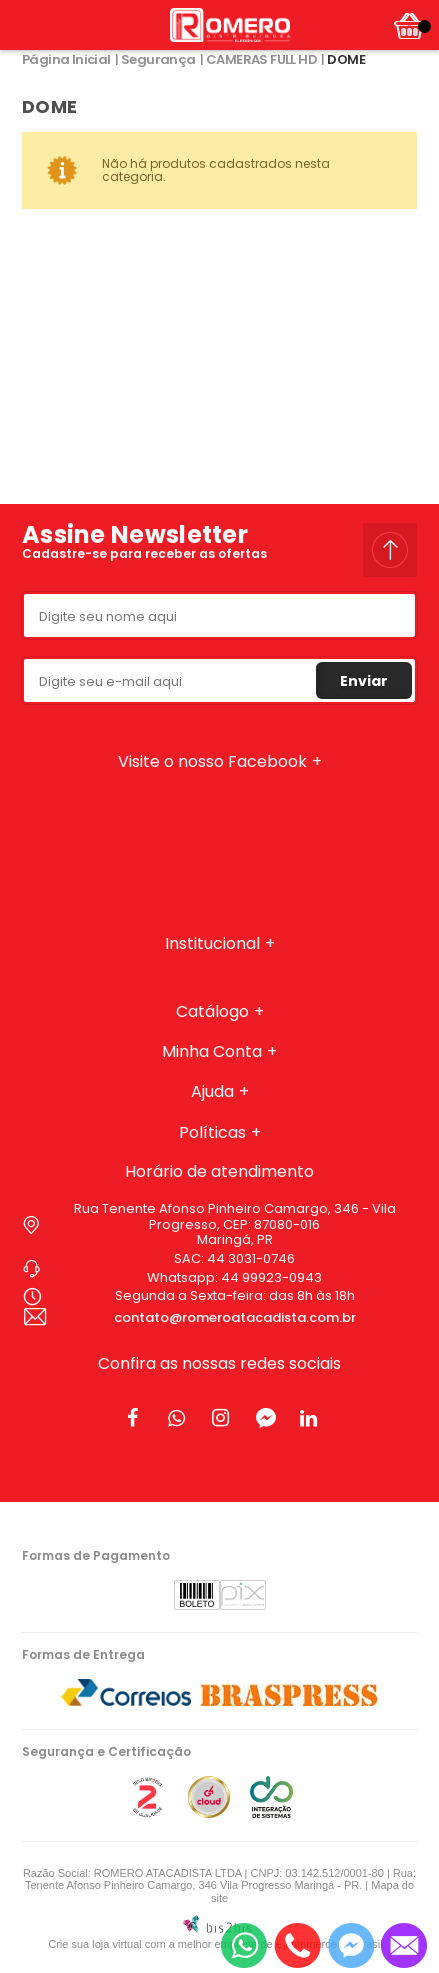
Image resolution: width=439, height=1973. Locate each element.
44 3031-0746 (251, 1258)
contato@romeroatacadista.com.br (235, 1317)
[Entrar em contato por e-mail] (404, 1945)
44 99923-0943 (271, 1277)
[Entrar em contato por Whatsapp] (244, 1945)
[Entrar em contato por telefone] (297, 1945)
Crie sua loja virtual (95, 1944)
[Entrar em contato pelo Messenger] (351, 1945)
